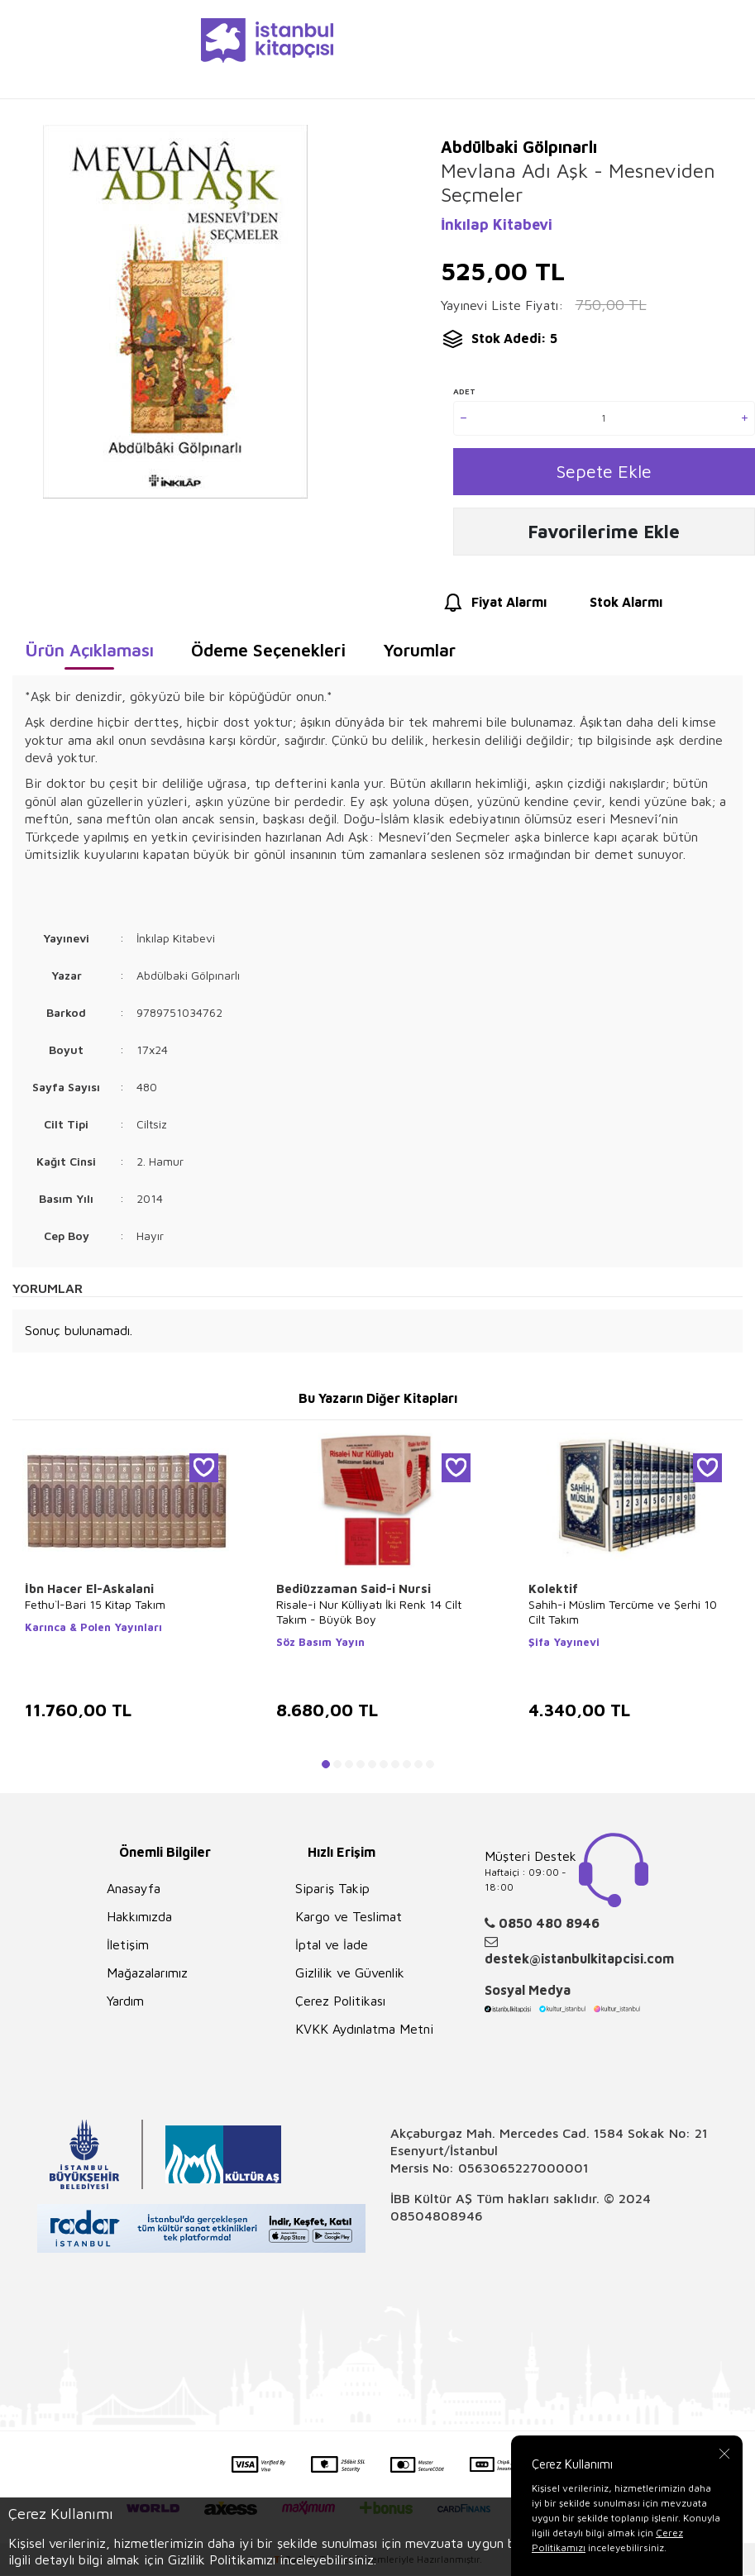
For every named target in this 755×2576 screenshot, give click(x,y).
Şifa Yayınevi (564, 1646)
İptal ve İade (331, 1948)
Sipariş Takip (332, 1892)
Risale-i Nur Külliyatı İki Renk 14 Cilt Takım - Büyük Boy (368, 1615)
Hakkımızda (139, 1920)
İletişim (128, 1948)
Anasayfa (133, 1892)
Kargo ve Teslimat (348, 1920)
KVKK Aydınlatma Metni (364, 2032)
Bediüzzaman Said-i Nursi (353, 1593)
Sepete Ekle (604, 472)
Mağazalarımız (147, 1976)
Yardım (125, 2004)
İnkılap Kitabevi (496, 224)
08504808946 (436, 2220)
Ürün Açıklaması (89, 654)
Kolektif (553, 1593)
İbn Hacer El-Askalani (89, 1593)
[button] (326, 1768)
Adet (464, 391)
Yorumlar (419, 654)
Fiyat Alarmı (494, 607)
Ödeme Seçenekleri (268, 654)
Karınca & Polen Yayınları (93, 1631)
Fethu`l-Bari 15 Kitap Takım (95, 1608)
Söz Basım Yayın (320, 1646)
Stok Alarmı (610, 607)
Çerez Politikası (340, 2004)
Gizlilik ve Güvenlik (349, 1976)
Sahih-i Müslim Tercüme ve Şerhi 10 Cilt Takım (622, 1615)
